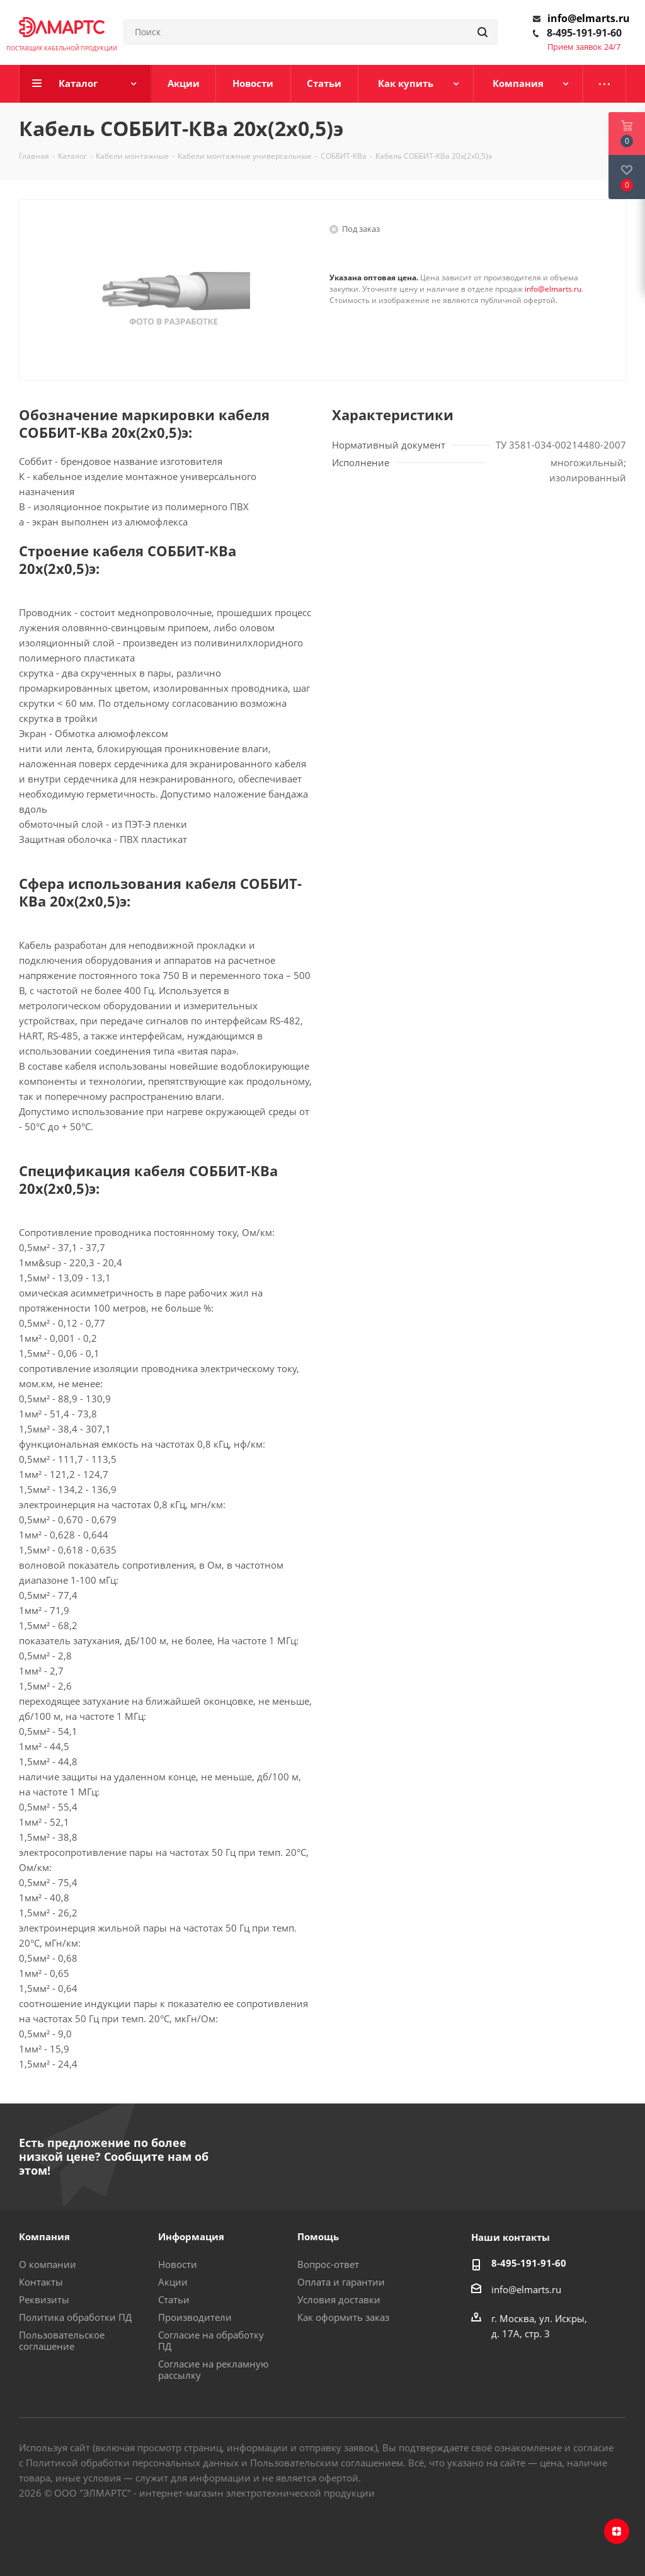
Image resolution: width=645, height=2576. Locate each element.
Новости (177, 2264)
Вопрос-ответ (328, 2264)
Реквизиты (44, 2299)
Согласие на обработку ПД (211, 2340)
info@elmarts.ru (588, 18)
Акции (173, 2281)
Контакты (41, 2281)
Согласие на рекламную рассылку (213, 2369)
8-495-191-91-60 (584, 33)
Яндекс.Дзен (616, 2531)
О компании (47, 2264)
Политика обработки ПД (75, 2317)
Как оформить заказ (343, 2317)
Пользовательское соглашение (62, 2340)
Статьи (174, 2299)
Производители (195, 2317)
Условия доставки (338, 2299)
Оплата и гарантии (341, 2281)
